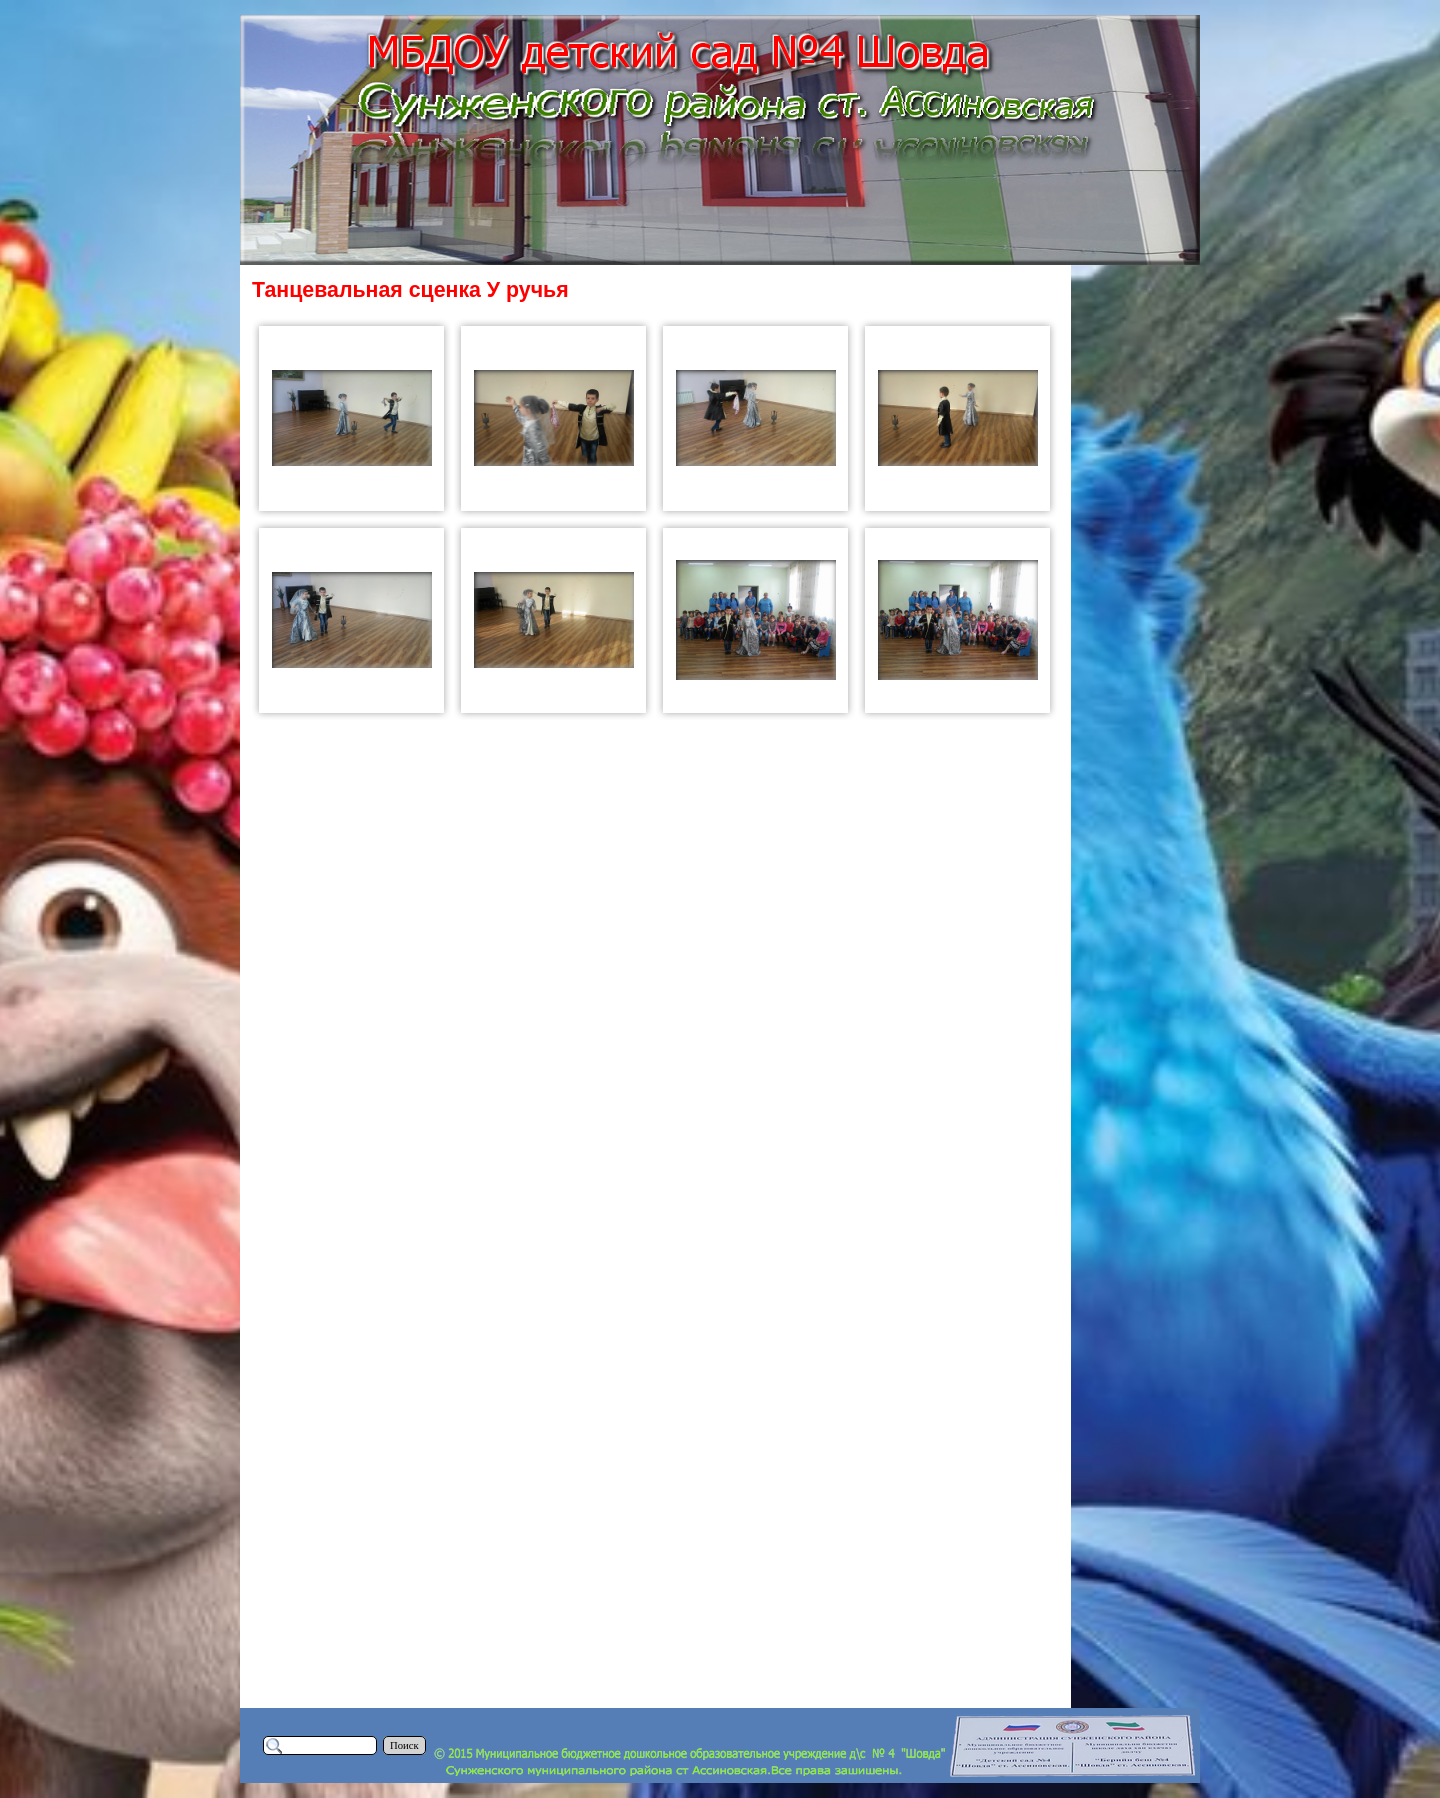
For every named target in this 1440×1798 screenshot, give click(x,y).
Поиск (404, 1745)
